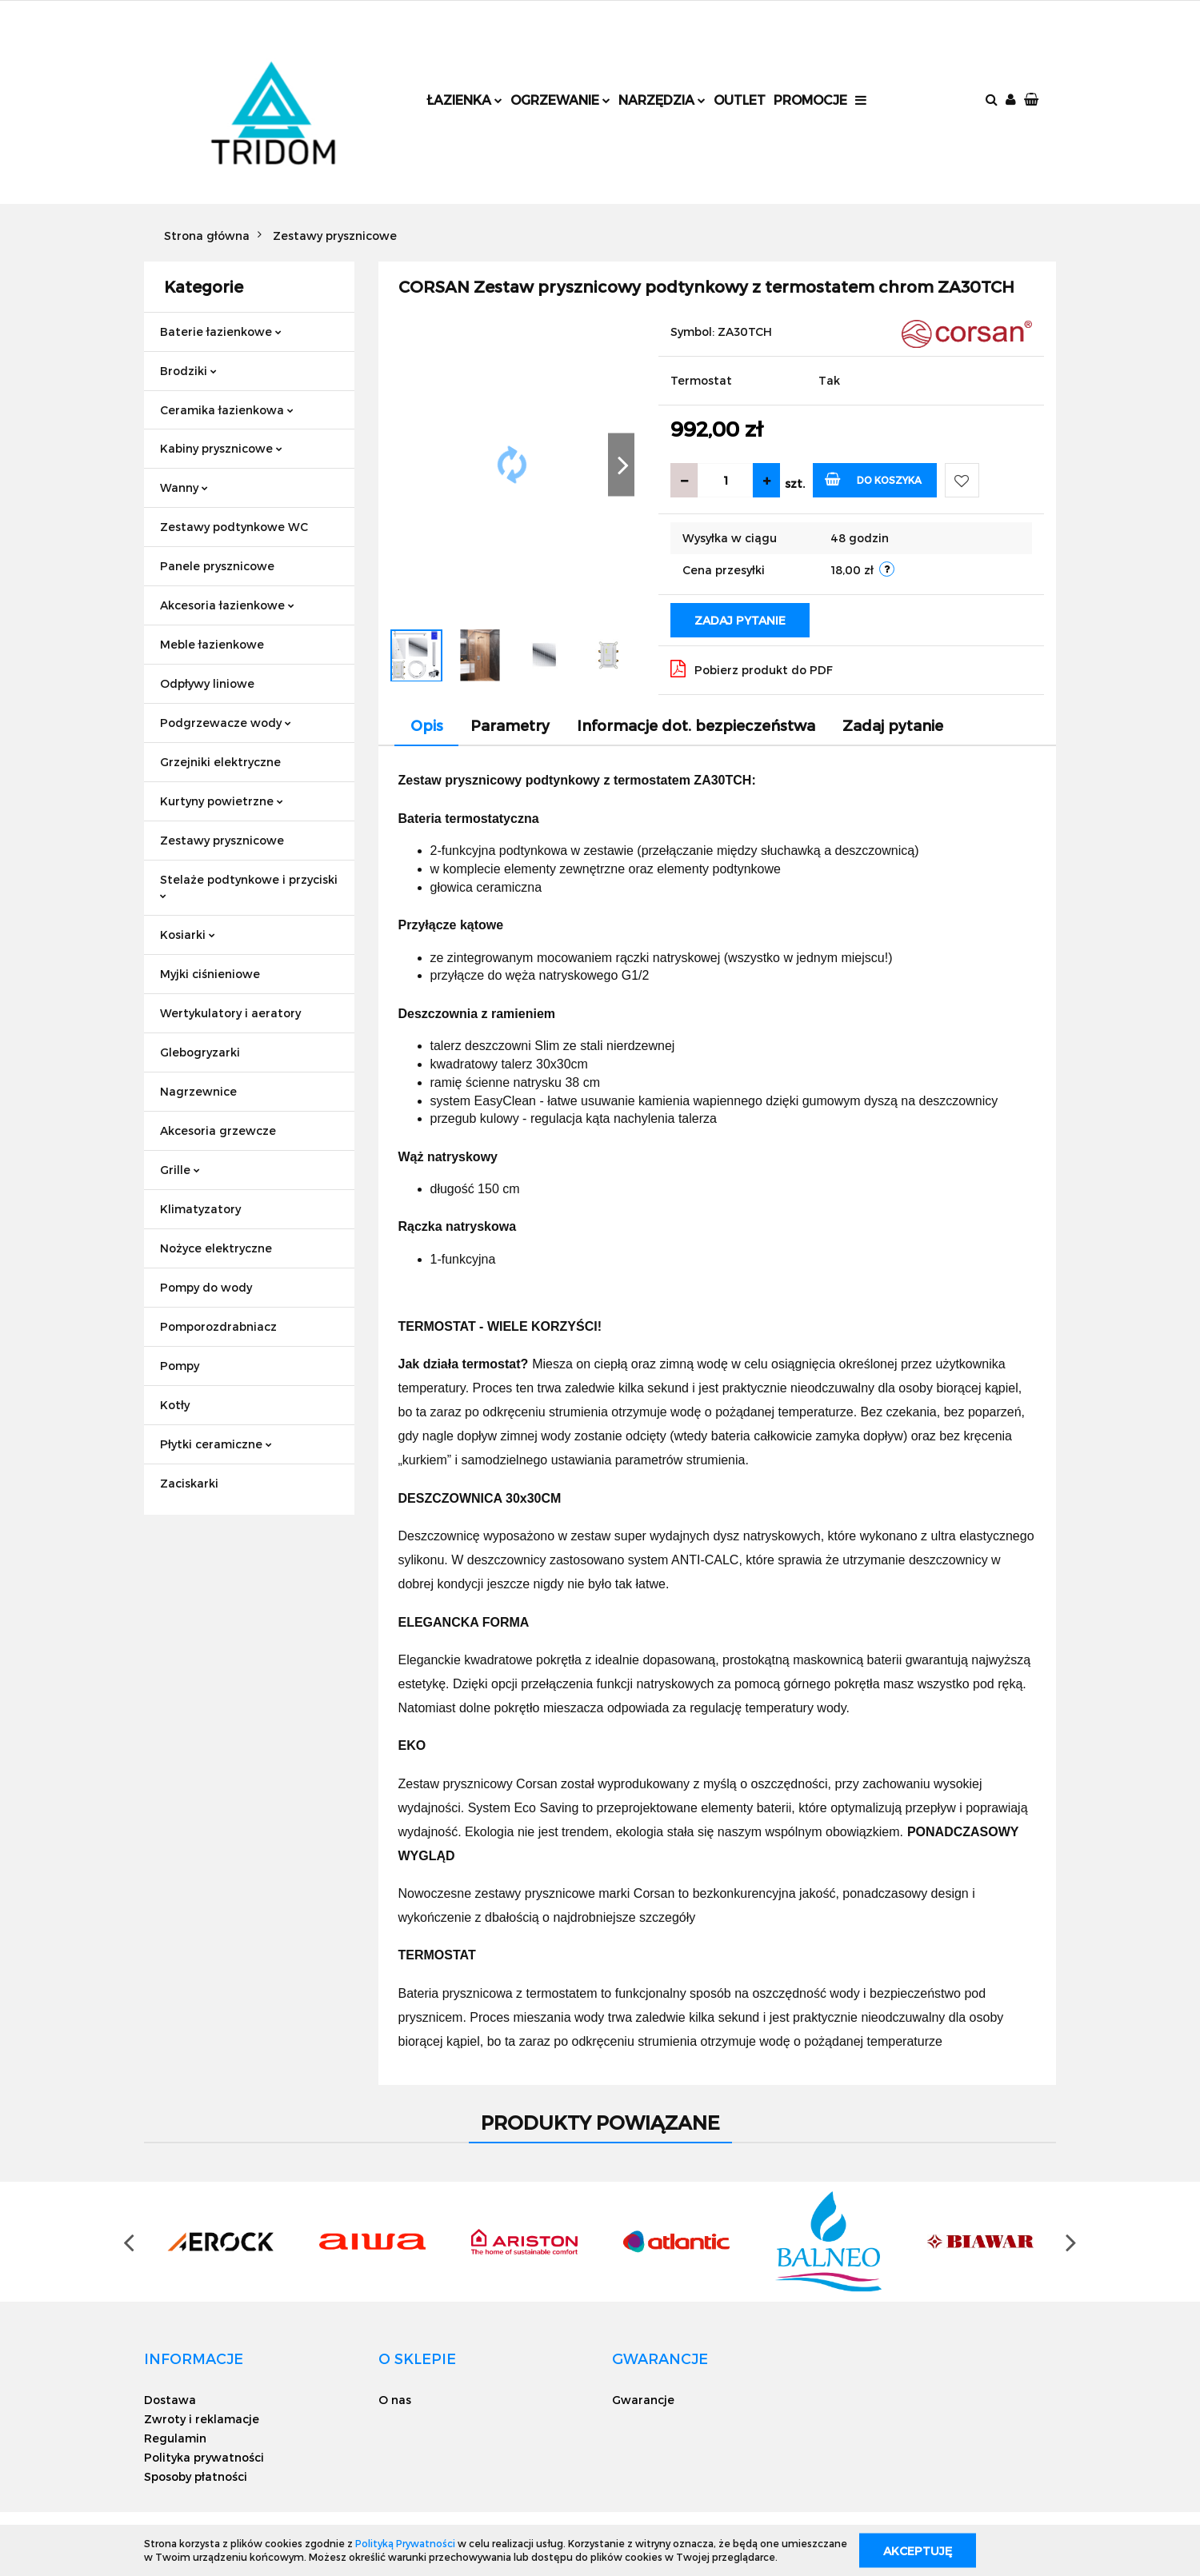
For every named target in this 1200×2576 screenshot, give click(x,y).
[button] (1033, 100)
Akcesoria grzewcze (218, 1130)
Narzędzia (662, 99)
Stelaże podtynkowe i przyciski (249, 886)
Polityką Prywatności (405, 2543)
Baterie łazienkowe (221, 331)
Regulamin (175, 2438)
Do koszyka (873, 478)
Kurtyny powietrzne (221, 801)
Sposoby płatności (195, 2476)
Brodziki (188, 370)
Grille (180, 1169)
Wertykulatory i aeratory (230, 1013)
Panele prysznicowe (217, 566)
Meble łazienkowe (212, 644)
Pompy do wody (206, 1287)
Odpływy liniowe (207, 683)
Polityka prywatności (204, 2457)
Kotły (175, 1405)
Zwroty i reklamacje (201, 2419)
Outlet (740, 99)
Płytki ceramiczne (216, 1444)
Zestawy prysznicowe (222, 840)
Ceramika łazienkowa (227, 410)
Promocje (810, 99)
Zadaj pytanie (740, 620)
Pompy (179, 1365)
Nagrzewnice (198, 1091)
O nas (394, 2399)
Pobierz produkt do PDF (751, 668)
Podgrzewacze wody (225, 722)
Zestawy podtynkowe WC (234, 526)
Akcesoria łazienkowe (227, 605)
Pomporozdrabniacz (218, 1326)
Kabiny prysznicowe (221, 448)
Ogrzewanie (560, 99)
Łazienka (464, 99)
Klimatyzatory (200, 1209)
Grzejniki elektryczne (220, 762)
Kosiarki (187, 934)
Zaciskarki (189, 1483)
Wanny (184, 487)
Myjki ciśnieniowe (210, 973)
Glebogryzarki (200, 1052)
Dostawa (170, 2399)
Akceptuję (917, 2550)
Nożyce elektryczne (216, 1248)
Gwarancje (643, 2399)
